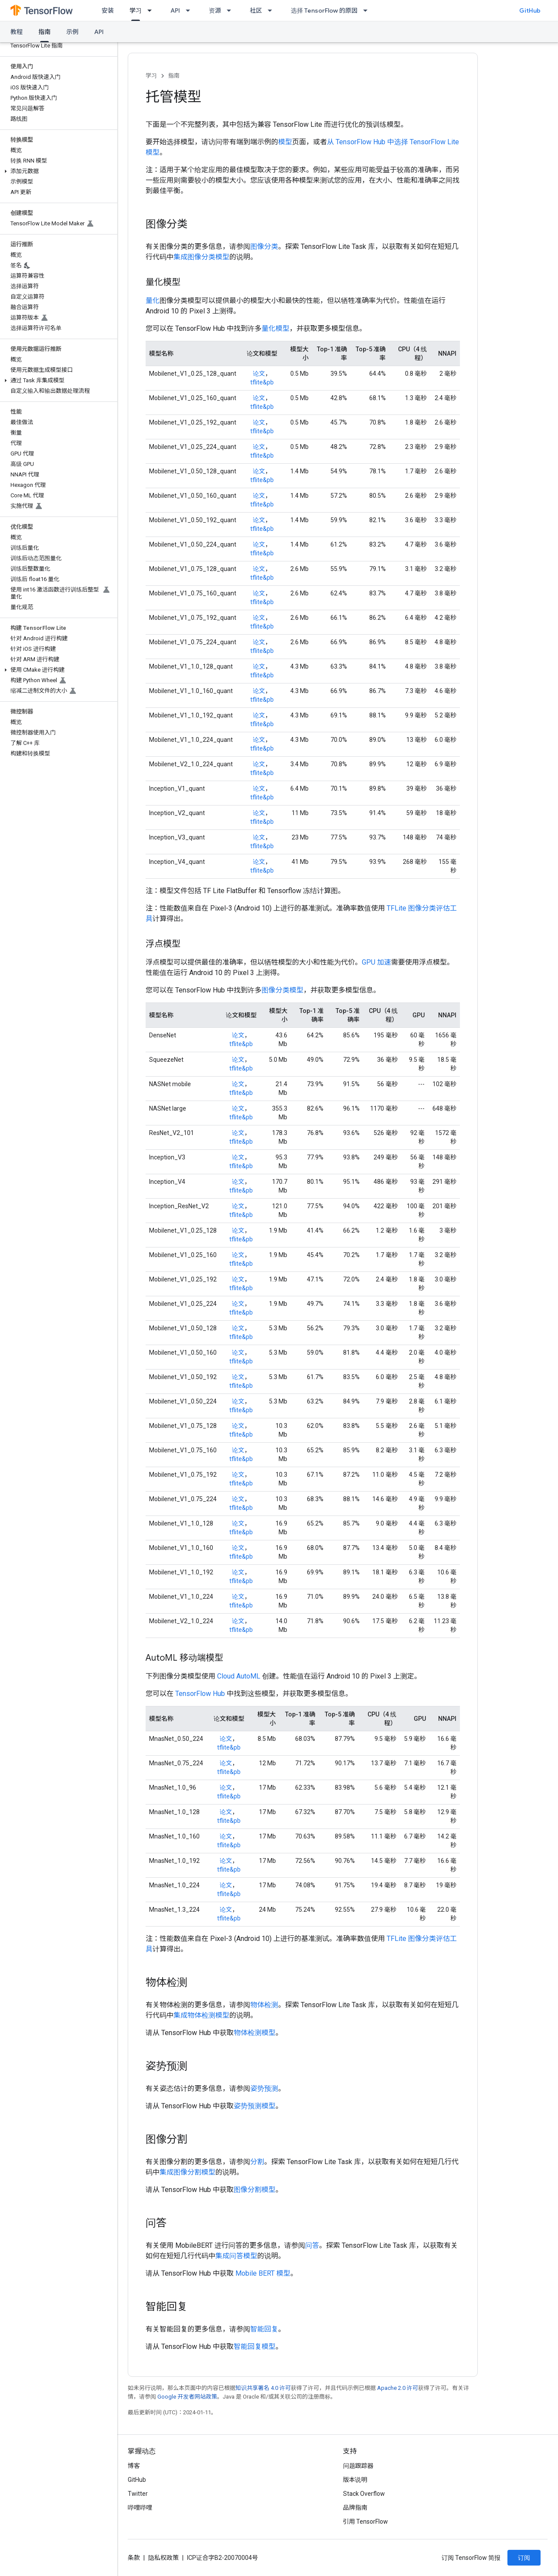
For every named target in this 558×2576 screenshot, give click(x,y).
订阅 (524, 2558)
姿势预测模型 (255, 2106)
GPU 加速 (376, 962)
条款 (134, 2557)
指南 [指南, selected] (44, 32)
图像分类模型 (282, 990)
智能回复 (264, 2329)
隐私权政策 (163, 2557)
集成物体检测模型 (201, 2015)
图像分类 (264, 246)
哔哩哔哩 (140, 2507)
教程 (16, 32)
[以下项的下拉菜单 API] (190, 10)
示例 (72, 32)
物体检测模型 (255, 2033)
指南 (174, 75)
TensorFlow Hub (200, 1693)
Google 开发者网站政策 (187, 2396)
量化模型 (275, 328)
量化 (153, 300)
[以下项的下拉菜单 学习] (152, 10)
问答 (312, 2245)
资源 (215, 10)
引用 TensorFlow (365, 2521)
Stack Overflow (364, 2493)
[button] (57, 171)
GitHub (530, 10)
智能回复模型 (255, 2346)
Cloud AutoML (238, 1676)
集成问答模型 (236, 2256)
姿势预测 (264, 2088)
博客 (134, 2465)
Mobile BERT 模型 (262, 2273)
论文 (259, 373)
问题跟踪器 (358, 2465)
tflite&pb (262, 382)
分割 (257, 2162)
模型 (285, 142)
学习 (151, 75)
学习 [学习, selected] (135, 10)
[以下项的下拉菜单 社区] (272, 10)
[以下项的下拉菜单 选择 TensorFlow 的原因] (367, 10)
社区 (256, 10)
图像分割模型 (255, 2189)
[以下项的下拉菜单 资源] (231, 10)
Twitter (138, 2493)
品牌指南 (355, 2507)
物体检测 (264, 2005)
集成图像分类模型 (201, 257)
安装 (108, 10)
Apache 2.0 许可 (397, 2388)
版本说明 (355, 2479)
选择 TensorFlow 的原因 (324, 10)
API (175, 10)
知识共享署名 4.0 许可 (263, 2388)
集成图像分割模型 (187, 2172)
